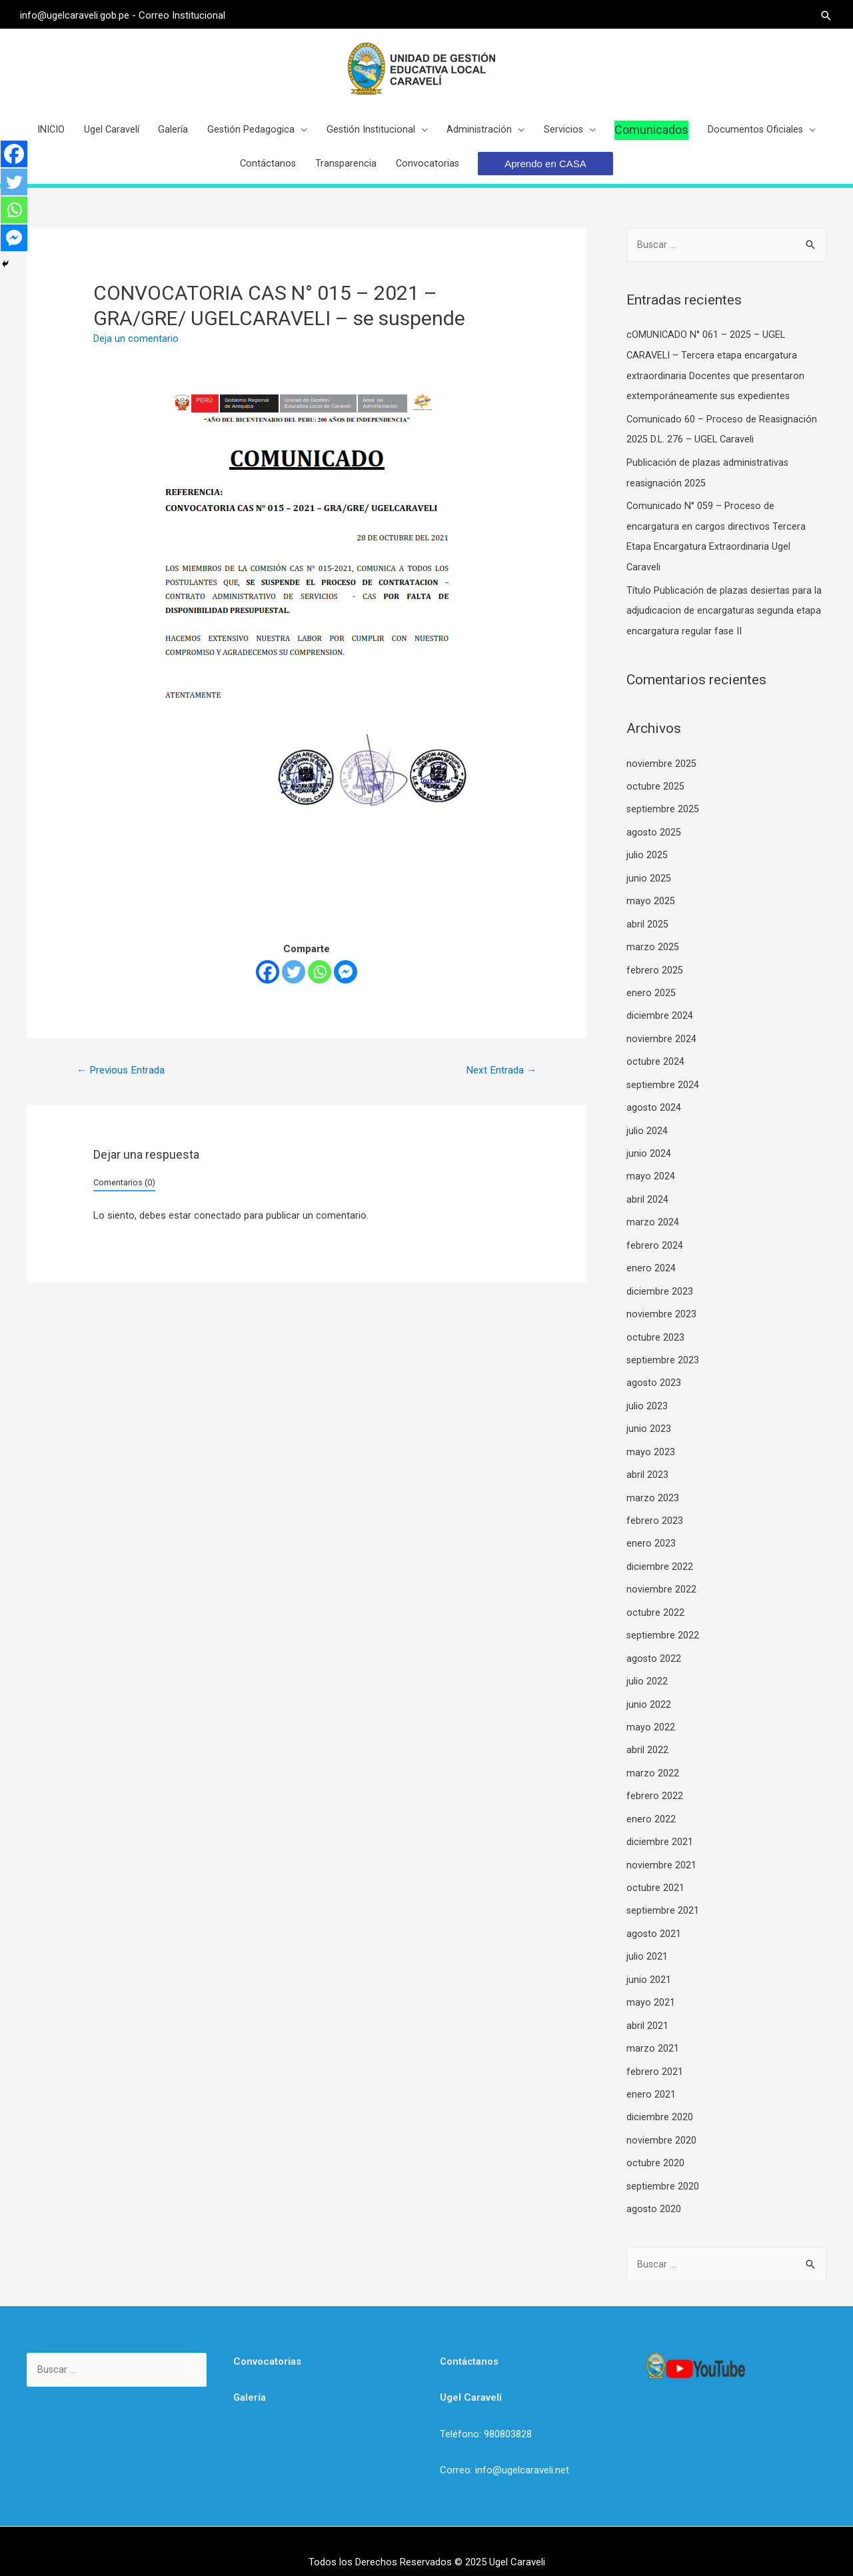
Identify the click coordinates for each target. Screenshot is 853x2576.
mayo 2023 (650, 1444)
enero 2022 (651, 1804)
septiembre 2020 (663, 2164)
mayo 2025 (650, 904)
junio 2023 (648, 1421)
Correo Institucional (188, 13)
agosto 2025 (654, 837)
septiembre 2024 (663, 1084)
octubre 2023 (655, 1331)
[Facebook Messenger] (345, 983)
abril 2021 (647, 2006)
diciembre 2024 (659, 1017)
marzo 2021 (652, 2029)
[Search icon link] (819, 13)
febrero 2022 (654, 1781)
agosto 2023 (654, 1377)
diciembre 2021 (659, 1826)
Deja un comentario (136, 350)
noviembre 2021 (661, 1849)
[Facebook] (267, 983)
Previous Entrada (123, 1082)
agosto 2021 (654, 1916)
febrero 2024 (654, 1241)
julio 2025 (647, 860)
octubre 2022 (655, 1601)
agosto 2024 (654, 1107)
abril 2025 (647, 927)
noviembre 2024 (661, 1039)
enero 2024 (651, 1264)
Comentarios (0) (124, 1195)
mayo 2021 (650, 1984)
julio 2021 (647, 1939)
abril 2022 (647, 1736)
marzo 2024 (652, 1219)
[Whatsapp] (319, 983)
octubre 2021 (655, 1871)
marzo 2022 (652, 1759)
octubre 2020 (655, 2141)
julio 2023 (647, 1399)
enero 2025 (651, 994)
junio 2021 (648, 1961)
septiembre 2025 (663, 814)
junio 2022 (648, 1691)
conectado (217, 1229)
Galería (250, 2375)
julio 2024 (647, 1129)
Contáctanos (470, 2339)
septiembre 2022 (663, 1624)
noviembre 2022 (661, 1579)
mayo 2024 (650, 1174)
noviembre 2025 (661, 770)
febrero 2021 (654, 2051)
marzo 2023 (652, 1489)
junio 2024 (648, 1151)
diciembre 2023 (659, 1287)
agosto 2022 (654, 1646)
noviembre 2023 (661, 1309)
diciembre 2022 (659, 1557)
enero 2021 (651, 2074)
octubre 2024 (655, 1061)
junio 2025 (648, 882)
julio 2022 (647, 1669)
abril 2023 (647, 1467)
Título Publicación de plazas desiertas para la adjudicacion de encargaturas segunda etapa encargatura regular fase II (725, 618)
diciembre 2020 (659, 2096)
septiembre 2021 (663, 1894)
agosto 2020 (654, 2186)
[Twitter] (293, 983)
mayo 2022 (650, 1714)
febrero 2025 (654, 971)
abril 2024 (647, 1197)
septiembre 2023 (663, 1354)
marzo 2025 (652, 950)
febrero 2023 (654, 1511)
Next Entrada (499, 1082)
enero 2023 (651, 1534)
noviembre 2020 (661, 2119)
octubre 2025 (655, 792)
